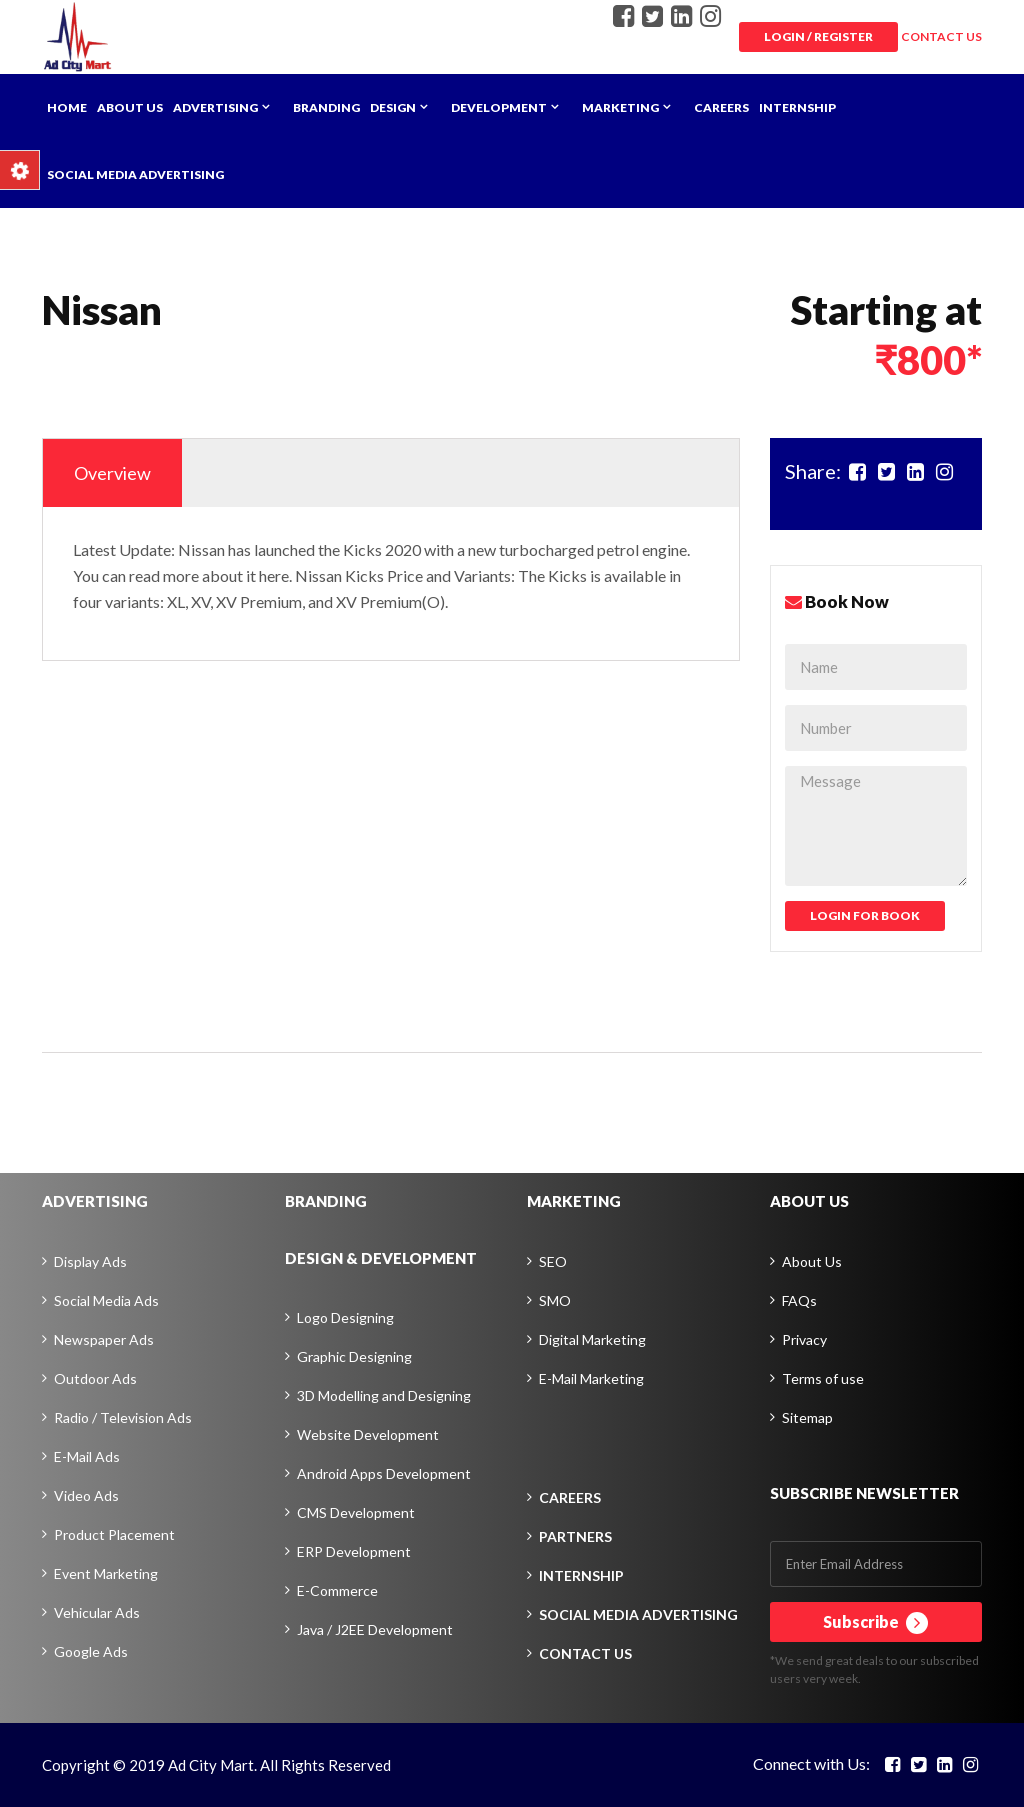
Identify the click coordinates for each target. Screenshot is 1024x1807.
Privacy (804, 1339)
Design (393, 107)
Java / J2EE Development (375, 1629)
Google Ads (91, 1651)
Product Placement (114, 1534)
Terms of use (823, 1378)
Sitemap (807, 1417)
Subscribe (875, 1623)
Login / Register (818, 36)
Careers (721, 107)
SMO (555, 1300)
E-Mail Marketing (591, 1378)
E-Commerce (337, 1590)
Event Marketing (106, 1573)
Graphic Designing (354, 1356)
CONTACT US (941, 36)
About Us (130, 107)
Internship (797, 107)
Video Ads (86, 1495)
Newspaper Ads (104, 1339)
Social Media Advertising (135, 174)
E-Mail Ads (87, 1456)
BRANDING (326, 1201)
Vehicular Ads (97, 1612)
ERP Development (354, 1551)
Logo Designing (345, 1317)
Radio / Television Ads (123, 1417)
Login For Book (865, 915)
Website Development (368, 1434)
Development (499, 107)
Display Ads (90, 1261)
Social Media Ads (106, 1300)
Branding (326, 107)
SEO (553, 1261)
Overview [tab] (112, 473)
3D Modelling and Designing (384, 1395)
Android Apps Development (384, 1473)
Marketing (620, 107)
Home (67, 107)
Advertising (215, 107)
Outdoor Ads (95, 1378)
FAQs (799, 1300)
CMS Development (356, 1512)
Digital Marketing (592, 1339)
